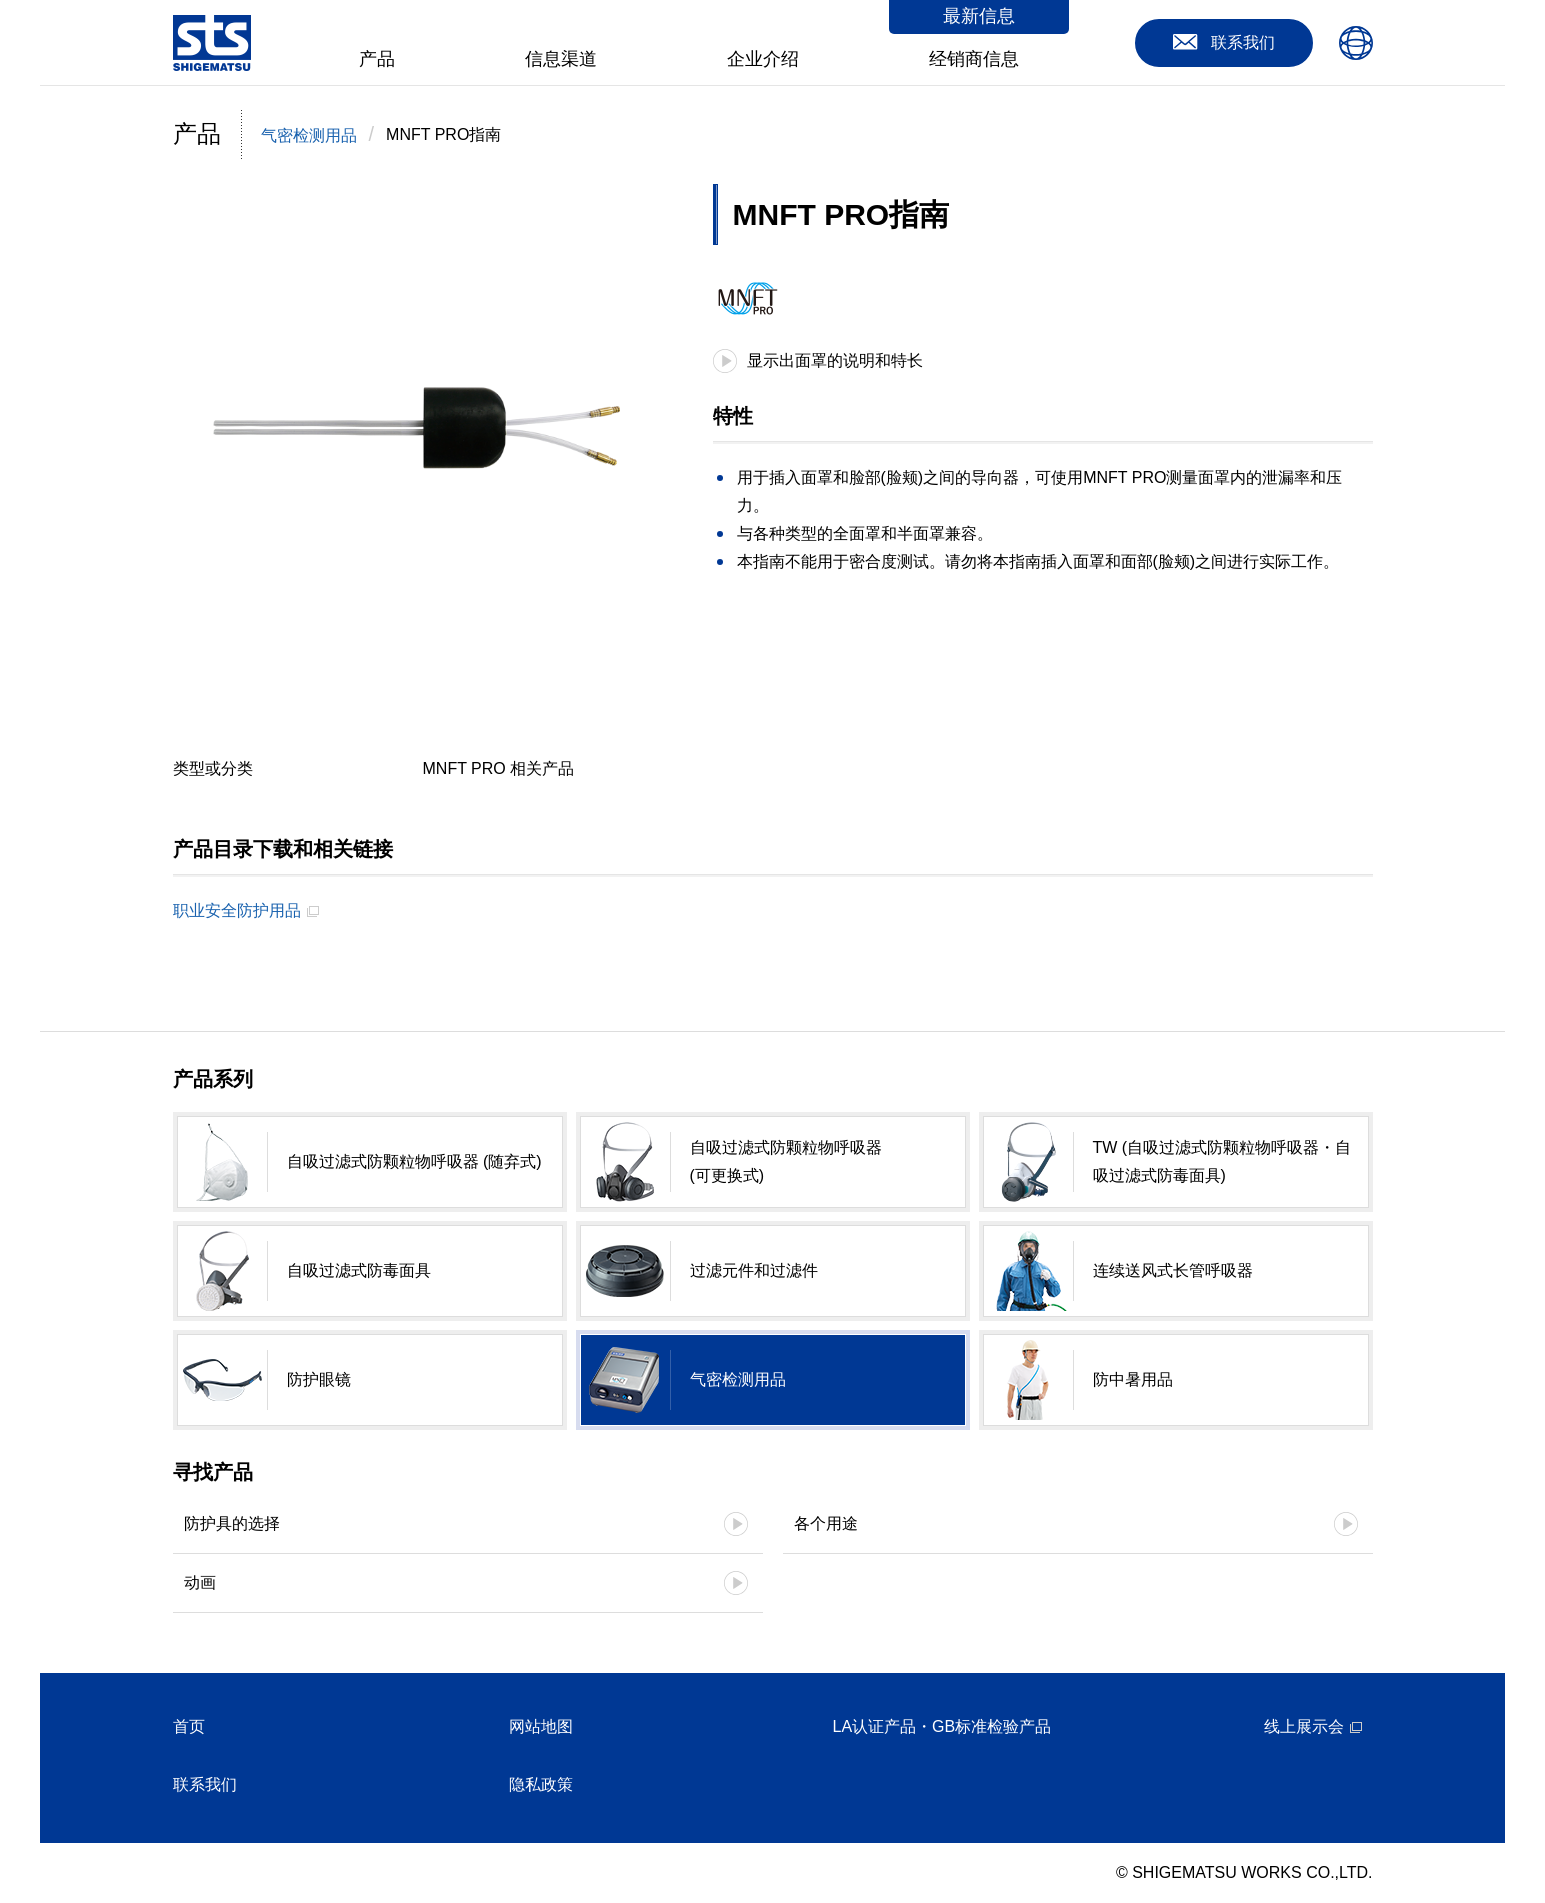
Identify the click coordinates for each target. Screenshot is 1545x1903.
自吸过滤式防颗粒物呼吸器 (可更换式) (786, 1161)
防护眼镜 (319, 1379)
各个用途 (826, 1523)
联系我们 (205, 1784)
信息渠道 (561, 59)
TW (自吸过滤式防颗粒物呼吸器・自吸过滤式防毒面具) (1222, 1161)
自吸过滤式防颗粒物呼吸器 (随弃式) (414, 1161)
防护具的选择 (232, 1523)
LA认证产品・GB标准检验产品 (942, 1726)
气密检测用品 (309, 135)
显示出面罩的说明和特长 (835, 360)
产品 (377, 59)
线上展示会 (1304, 1726)
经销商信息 (974, 59)
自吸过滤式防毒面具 (359, 1270)
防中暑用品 (1133, 1379)
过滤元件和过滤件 (754, 1270)
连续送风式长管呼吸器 (1173, 1270)
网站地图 (541, 1726)
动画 (200, 1582)
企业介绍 (763, 59)
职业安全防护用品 (237, 910)
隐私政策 (541, 1784)
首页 (189, 1726)
